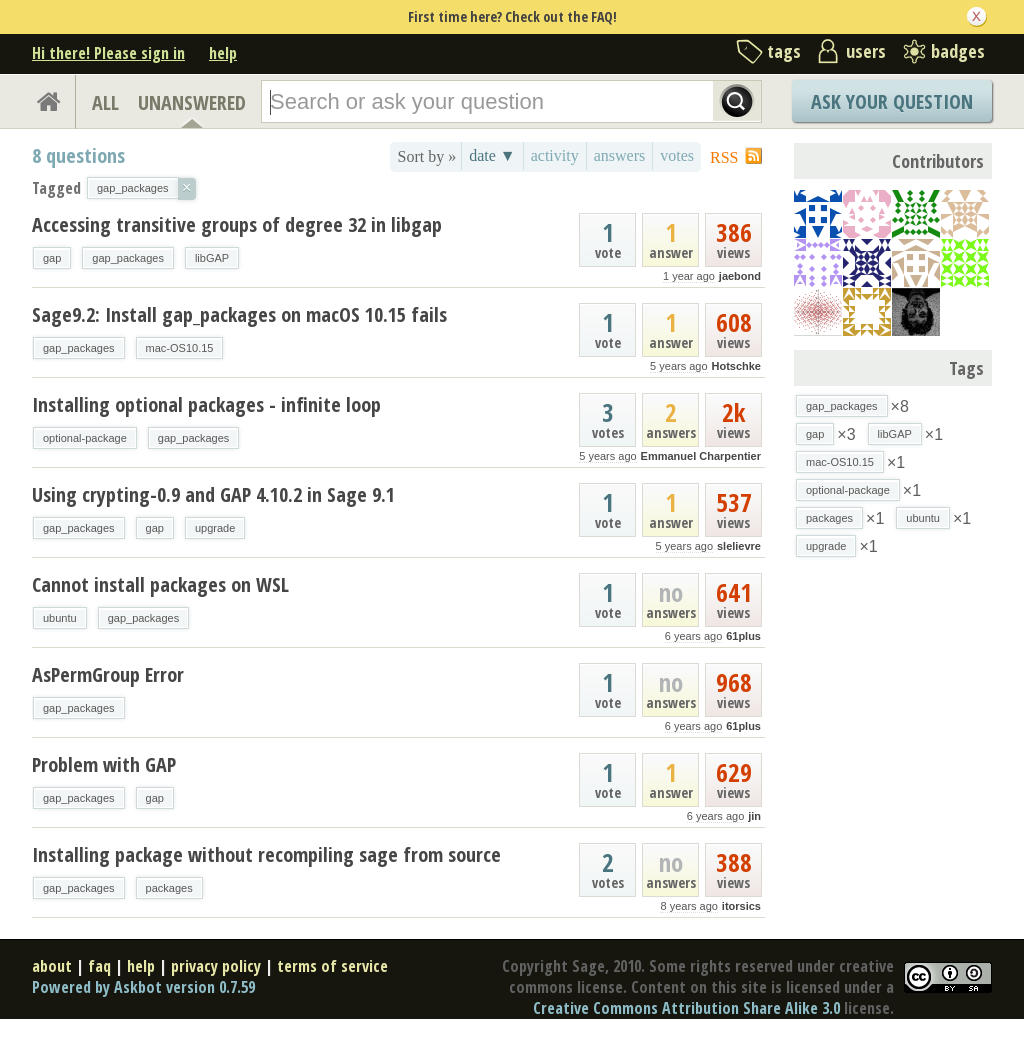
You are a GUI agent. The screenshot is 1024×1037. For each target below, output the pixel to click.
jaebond (740, 276)
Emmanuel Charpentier (701, 456)
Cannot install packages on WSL (160, 584)
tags (784, 51)
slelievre (739, 546)
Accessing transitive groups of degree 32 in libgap (237, 224)
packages (169, 888)
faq (99, 966)
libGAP (212, 258)
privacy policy (216, 966)
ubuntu (60, 618)
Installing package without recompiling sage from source (266, 854)
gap (52, 258)
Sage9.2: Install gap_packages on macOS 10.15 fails (239, 314)
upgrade (215, 528)
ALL (105, 102)
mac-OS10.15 (180, 348)
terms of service (332, 966)
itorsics (741, 906)
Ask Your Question (892, 101)
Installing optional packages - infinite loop (206, 404)
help (223, 53)
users (866, 51)
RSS (724, 157)
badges (958, 51)
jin (754, 816)
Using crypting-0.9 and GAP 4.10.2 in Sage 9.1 (213, 494)
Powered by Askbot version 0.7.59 (143, 987)
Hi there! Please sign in (108, 53)
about (52, 966)
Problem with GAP (104, 764)
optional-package (85, 438)
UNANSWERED (192, 102)
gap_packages (128, 258)
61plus (743, 636)
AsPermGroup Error (108, 674)
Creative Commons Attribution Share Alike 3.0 (686, 1008)
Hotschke (736, 366)
